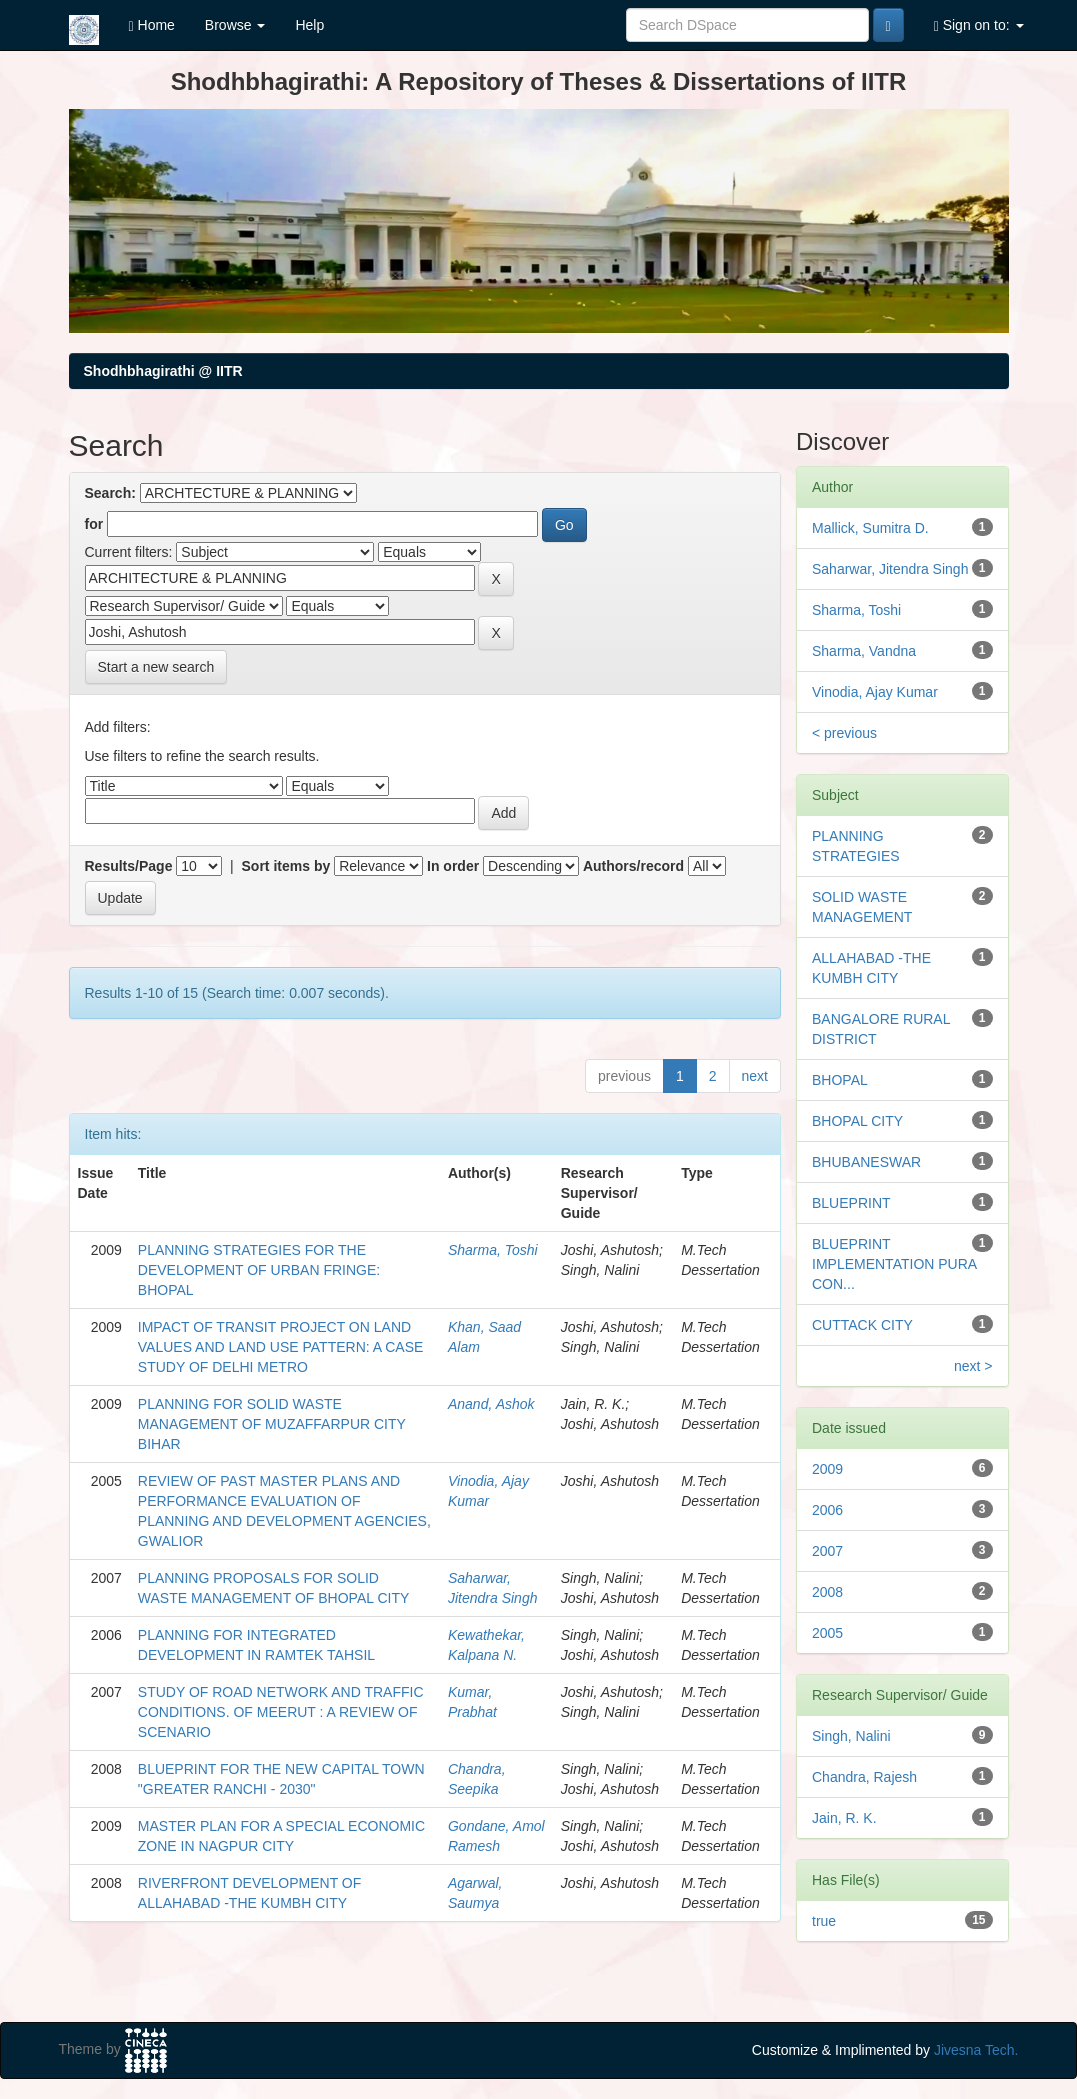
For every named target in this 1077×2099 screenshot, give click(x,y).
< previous (844, 733)
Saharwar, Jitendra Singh (890, 569)
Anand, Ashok (491, 1404)
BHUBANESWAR (866, 1162)
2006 (827, 1510)
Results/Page (129, 866)
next (755, 1076)
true (824, 1921)
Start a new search (156, 667)
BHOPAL (840, 1080)
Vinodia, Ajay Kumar (875, 692)
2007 (827, 1551)
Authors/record (633, 866)
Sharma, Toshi (493, 1250)
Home (152, 25)
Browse (235, 25)
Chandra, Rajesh (864, 1777)
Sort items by (286, 866)
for (94, 524)
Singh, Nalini (851, 1736)
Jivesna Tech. (976, 2050)
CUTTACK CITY (862, 1325)
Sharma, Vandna (864, 651)
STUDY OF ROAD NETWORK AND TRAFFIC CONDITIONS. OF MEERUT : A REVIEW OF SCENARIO (281, 1712)
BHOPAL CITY (857, 1121)
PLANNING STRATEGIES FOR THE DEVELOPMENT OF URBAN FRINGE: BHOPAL (259, 1270)
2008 (827, 1592)
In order (453, 866)
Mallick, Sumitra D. (870, 528)
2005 (827, 1633)
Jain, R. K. (844, 1818)
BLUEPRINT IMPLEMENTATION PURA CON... (894, 1264)
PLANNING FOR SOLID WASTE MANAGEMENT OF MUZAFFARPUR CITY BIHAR (272, 1424)
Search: (110, 493)
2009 (827, 1469)
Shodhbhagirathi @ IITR (163, 371)
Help (309, 25)
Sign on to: (979, 25)
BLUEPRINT (851, 1203)
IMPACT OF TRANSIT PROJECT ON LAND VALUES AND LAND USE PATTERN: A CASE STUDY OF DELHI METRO (281, 1347)
